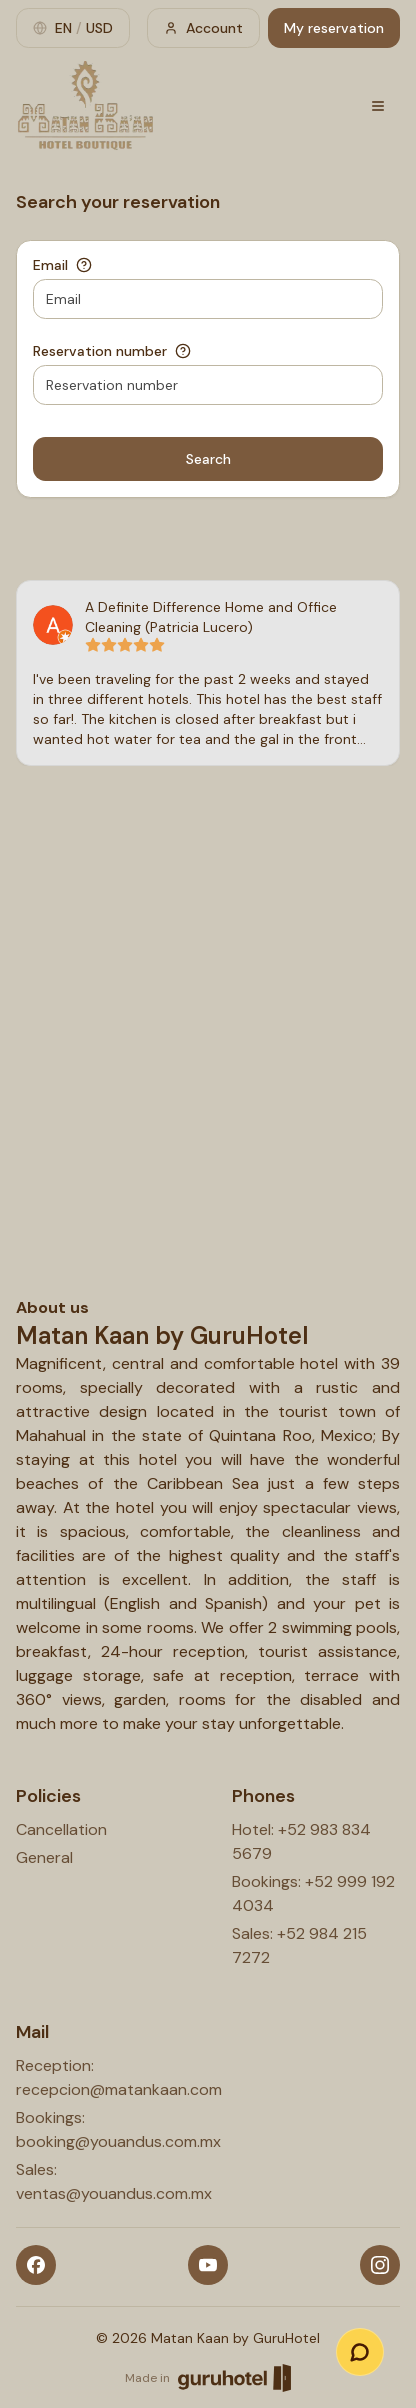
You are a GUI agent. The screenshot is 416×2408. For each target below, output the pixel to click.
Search (208, 459)
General (44, 1857)
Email (50, 265)
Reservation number (100, 351)
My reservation (334, 28)
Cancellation (61, 1829)
